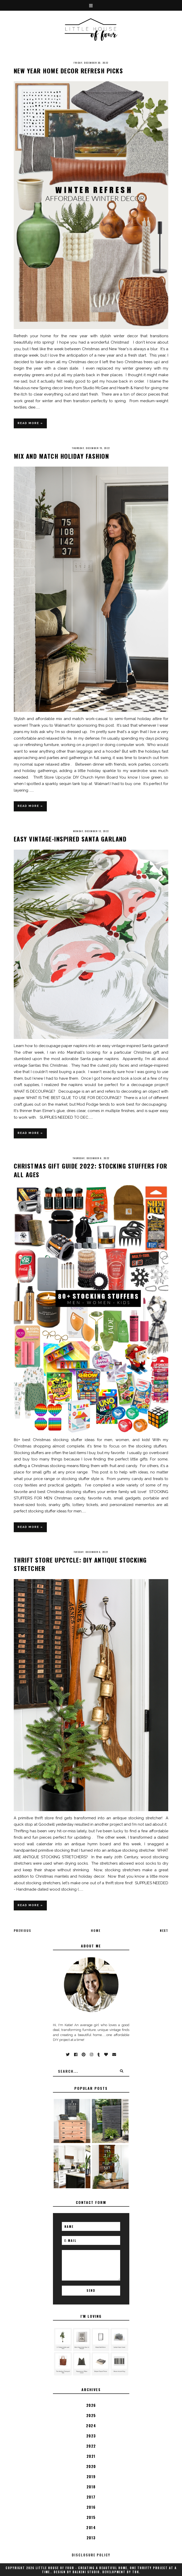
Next (164, 1930)
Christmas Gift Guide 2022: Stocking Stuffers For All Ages (90, 1170)
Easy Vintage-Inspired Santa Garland (70, 838)
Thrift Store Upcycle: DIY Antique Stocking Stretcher (80, 1564)
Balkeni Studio (86, 2572)
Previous (22, 1930)
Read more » (30, 423)
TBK (135, 2572)
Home (96, 1930)
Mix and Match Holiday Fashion (61, 455)
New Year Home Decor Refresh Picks (68, 70)
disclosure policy (91, 2554)
